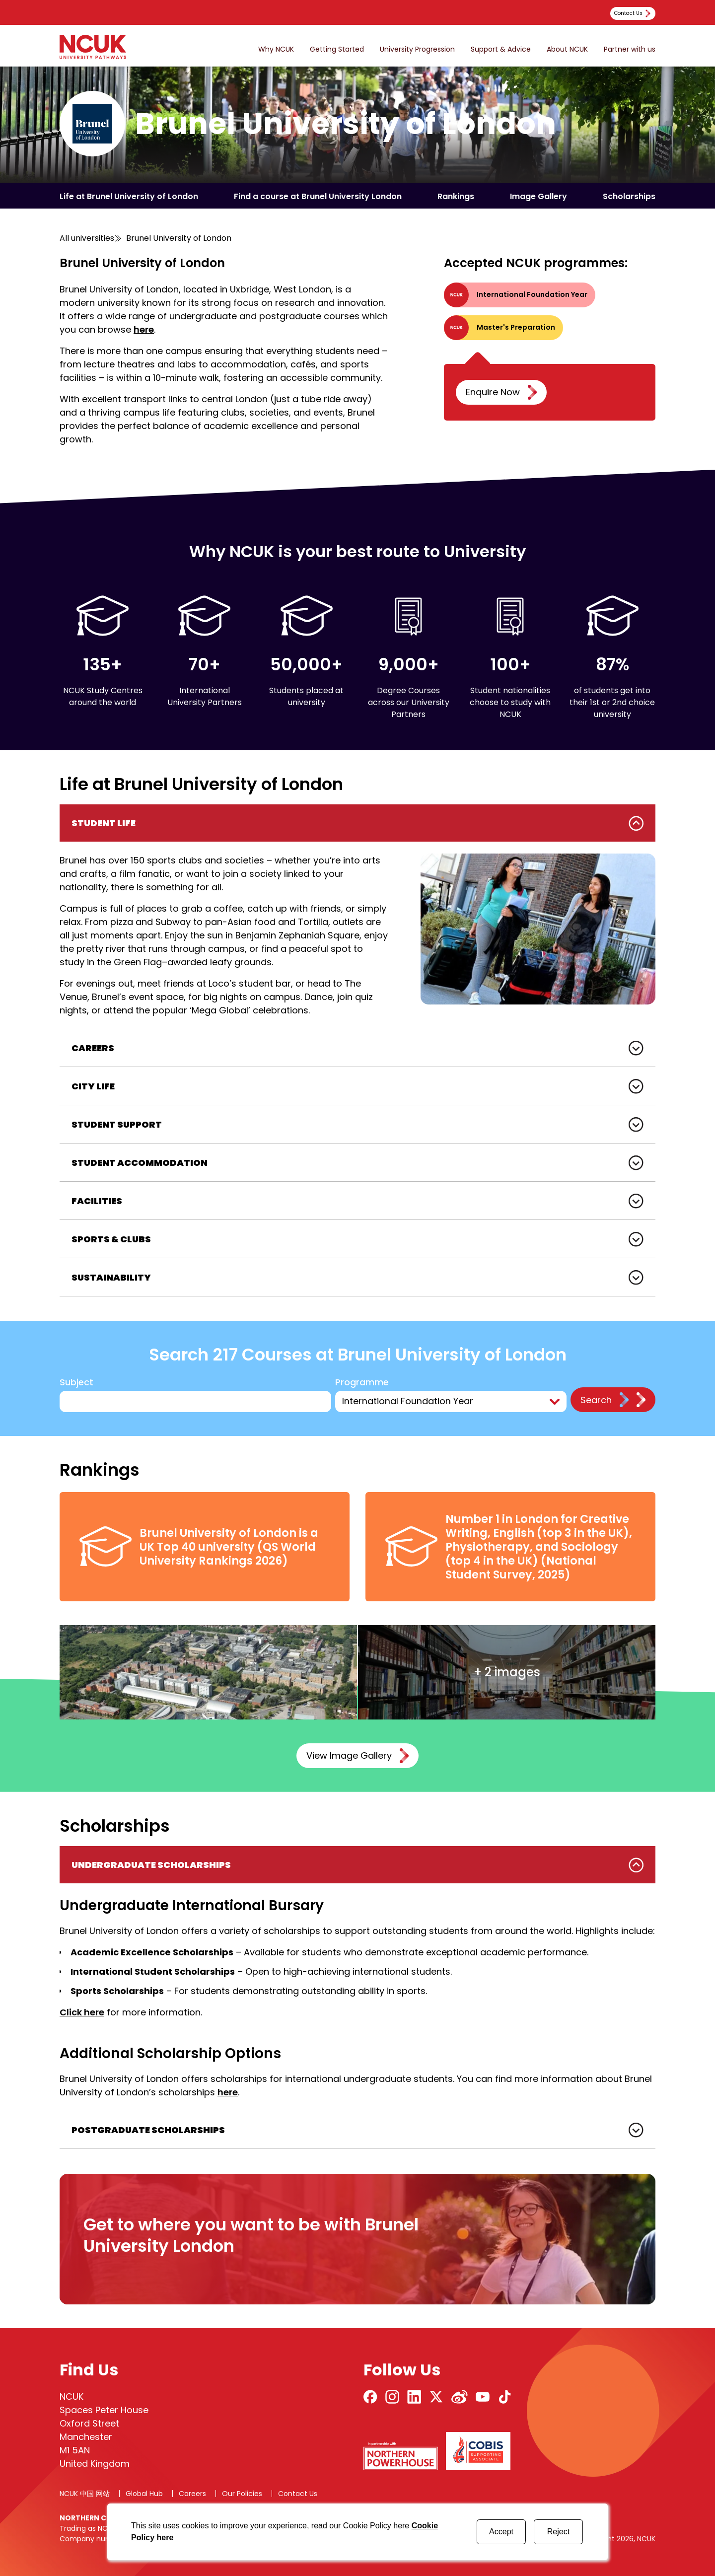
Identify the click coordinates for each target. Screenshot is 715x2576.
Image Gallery (538, 196)
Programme (363, 1382)
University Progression (417, 49)
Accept (501, 2531)
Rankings (455, 196)
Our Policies (242, 2494)
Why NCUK (276, 49)
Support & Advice (501, 49)
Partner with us (629, 49)
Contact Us (297, 2494)
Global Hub (144, 2494)
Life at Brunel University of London (129, 196)
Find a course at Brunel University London (318, 196)
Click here (82, 2012)
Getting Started (337, 49)
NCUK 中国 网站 (85, 2494)
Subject (76, 1382)
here (144, 329)
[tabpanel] (357, 916)
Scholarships (629, 196)
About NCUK (567, 49)
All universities (87, 238)
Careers (192, 2494)
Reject (558, 2531)
